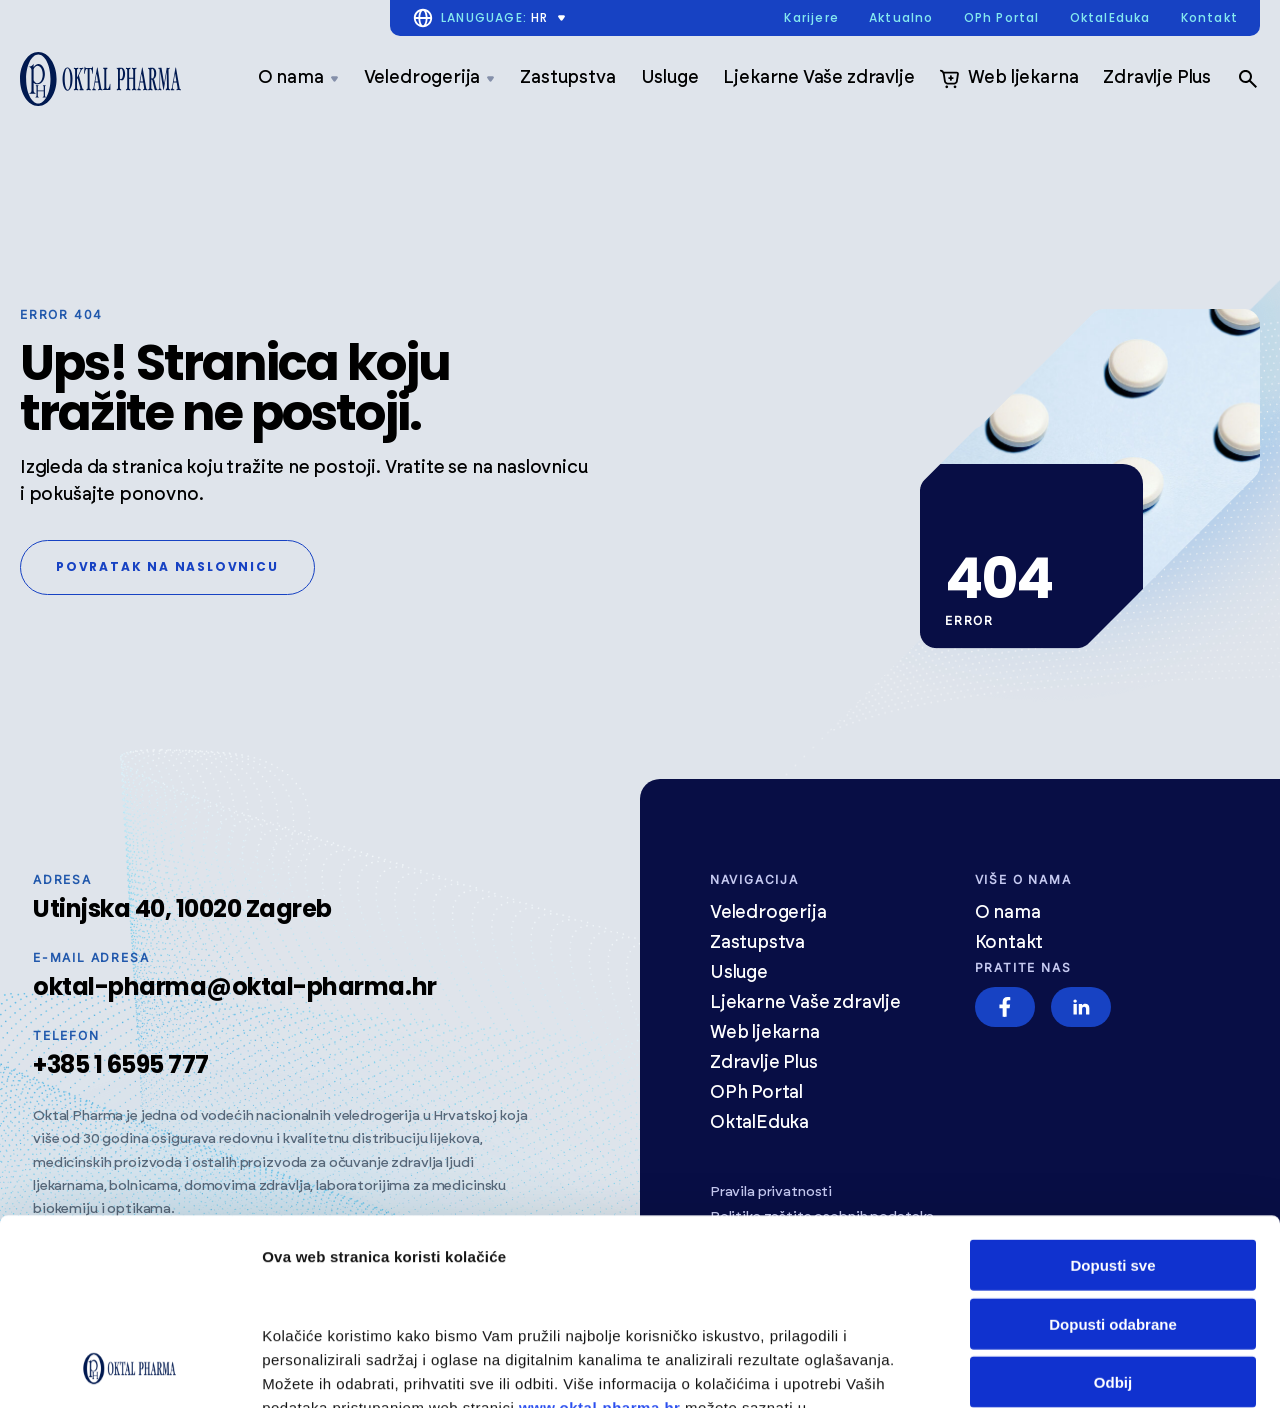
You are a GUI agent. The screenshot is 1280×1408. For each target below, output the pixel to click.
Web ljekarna (1008, 79)
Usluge (670, 78)
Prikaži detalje (313, 1368)
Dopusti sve (1112, 1090)
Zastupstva (567, 78)
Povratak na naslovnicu (167, 566)
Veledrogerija (430, 78)
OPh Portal (1002, 18)
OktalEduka (1110, 18)
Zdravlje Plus (1157, 78)
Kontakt (1209, 18)
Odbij (1113, 1207)
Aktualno (901, 18)
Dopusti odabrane (1113, 1149)
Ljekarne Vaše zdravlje (818, 78)
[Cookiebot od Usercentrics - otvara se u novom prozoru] (129, 1369)
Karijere (811, 18)
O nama (298, 78)
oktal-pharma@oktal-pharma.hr (235, 986)
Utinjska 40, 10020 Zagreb (182, 908)
